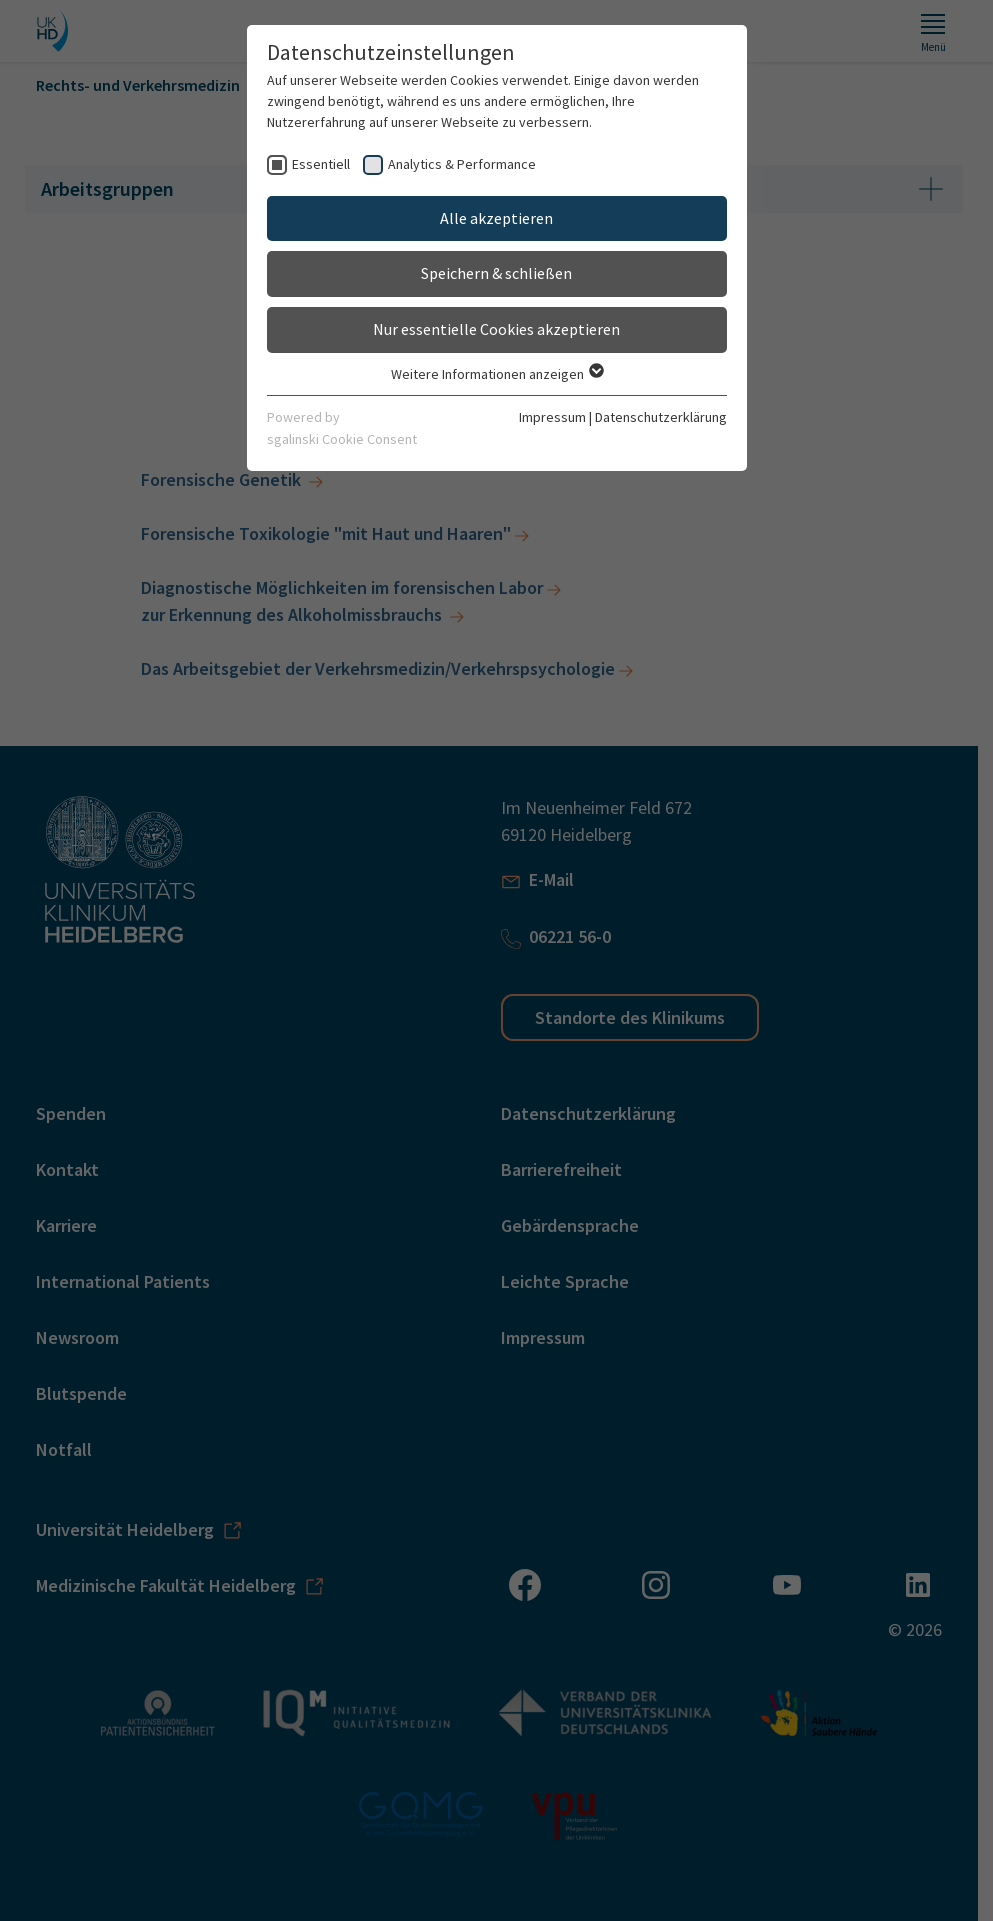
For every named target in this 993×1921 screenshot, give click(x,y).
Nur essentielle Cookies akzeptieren (496, 329)
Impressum (552, 417)
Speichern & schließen (496, 273)
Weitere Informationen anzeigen (496, 374)
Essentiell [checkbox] (321, 164)
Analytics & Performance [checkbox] (462, 164)
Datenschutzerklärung (661, 417)
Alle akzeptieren (496, 218)
